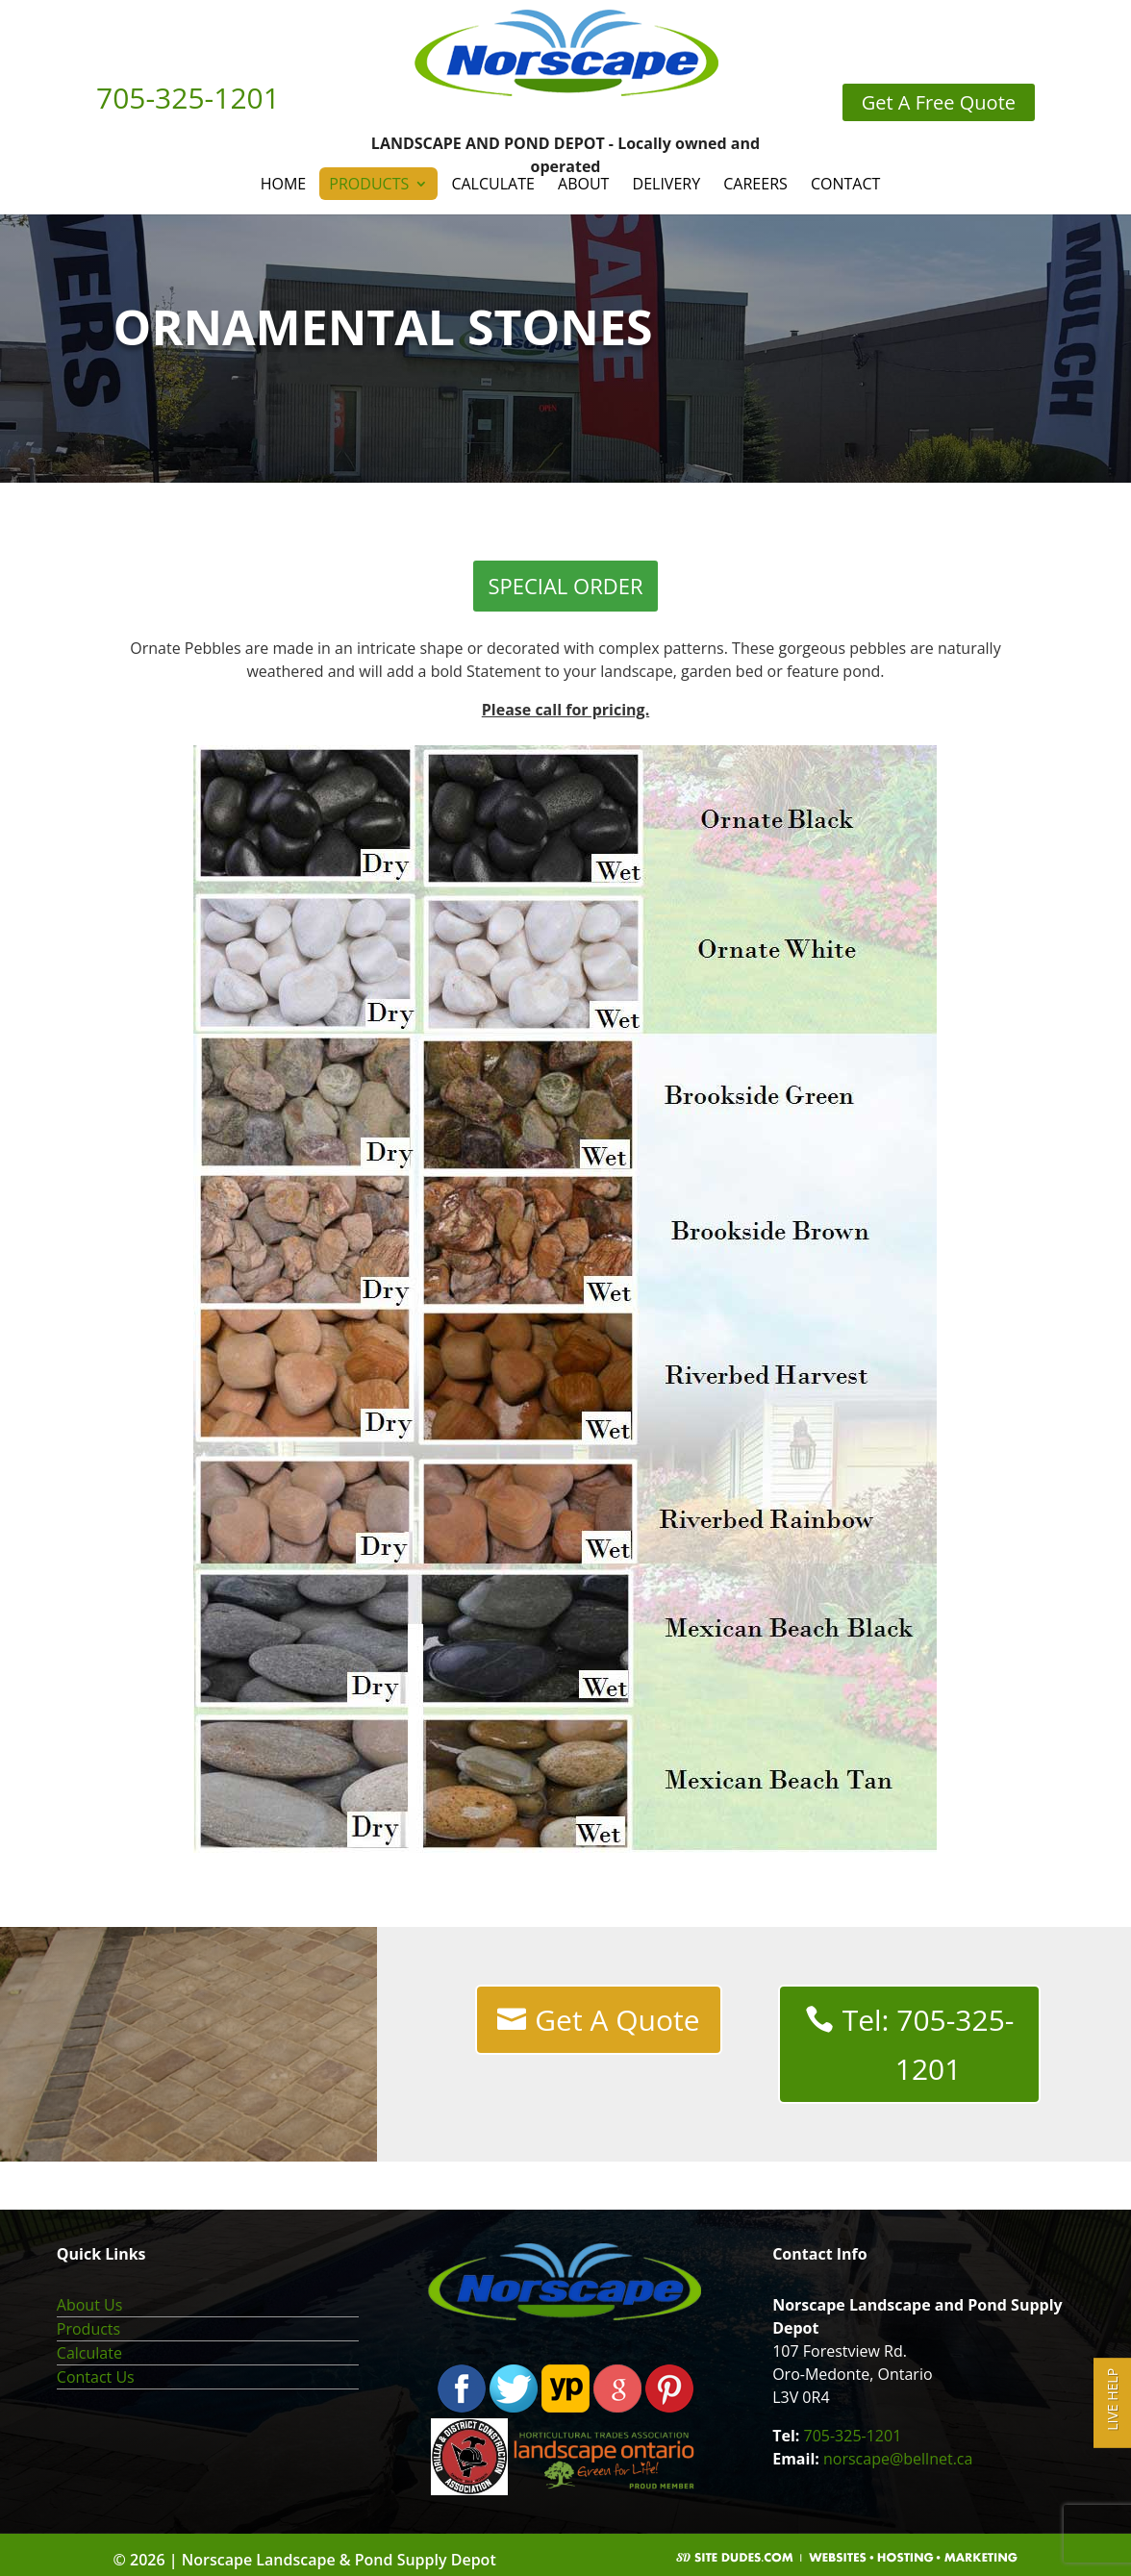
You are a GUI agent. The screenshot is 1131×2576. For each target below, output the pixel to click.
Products (369, 183)
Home (284, 183)
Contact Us (96, 2377)
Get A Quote (617, 2019)
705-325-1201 (853, 2435)
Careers (755, 183)
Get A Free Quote (939, 102)
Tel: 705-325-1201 (928, 2044)
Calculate (492, 183)
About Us (90, 2304)
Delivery (667, 183)
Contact (845, 183)
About (583, 183)
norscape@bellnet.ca (897, 2458)
